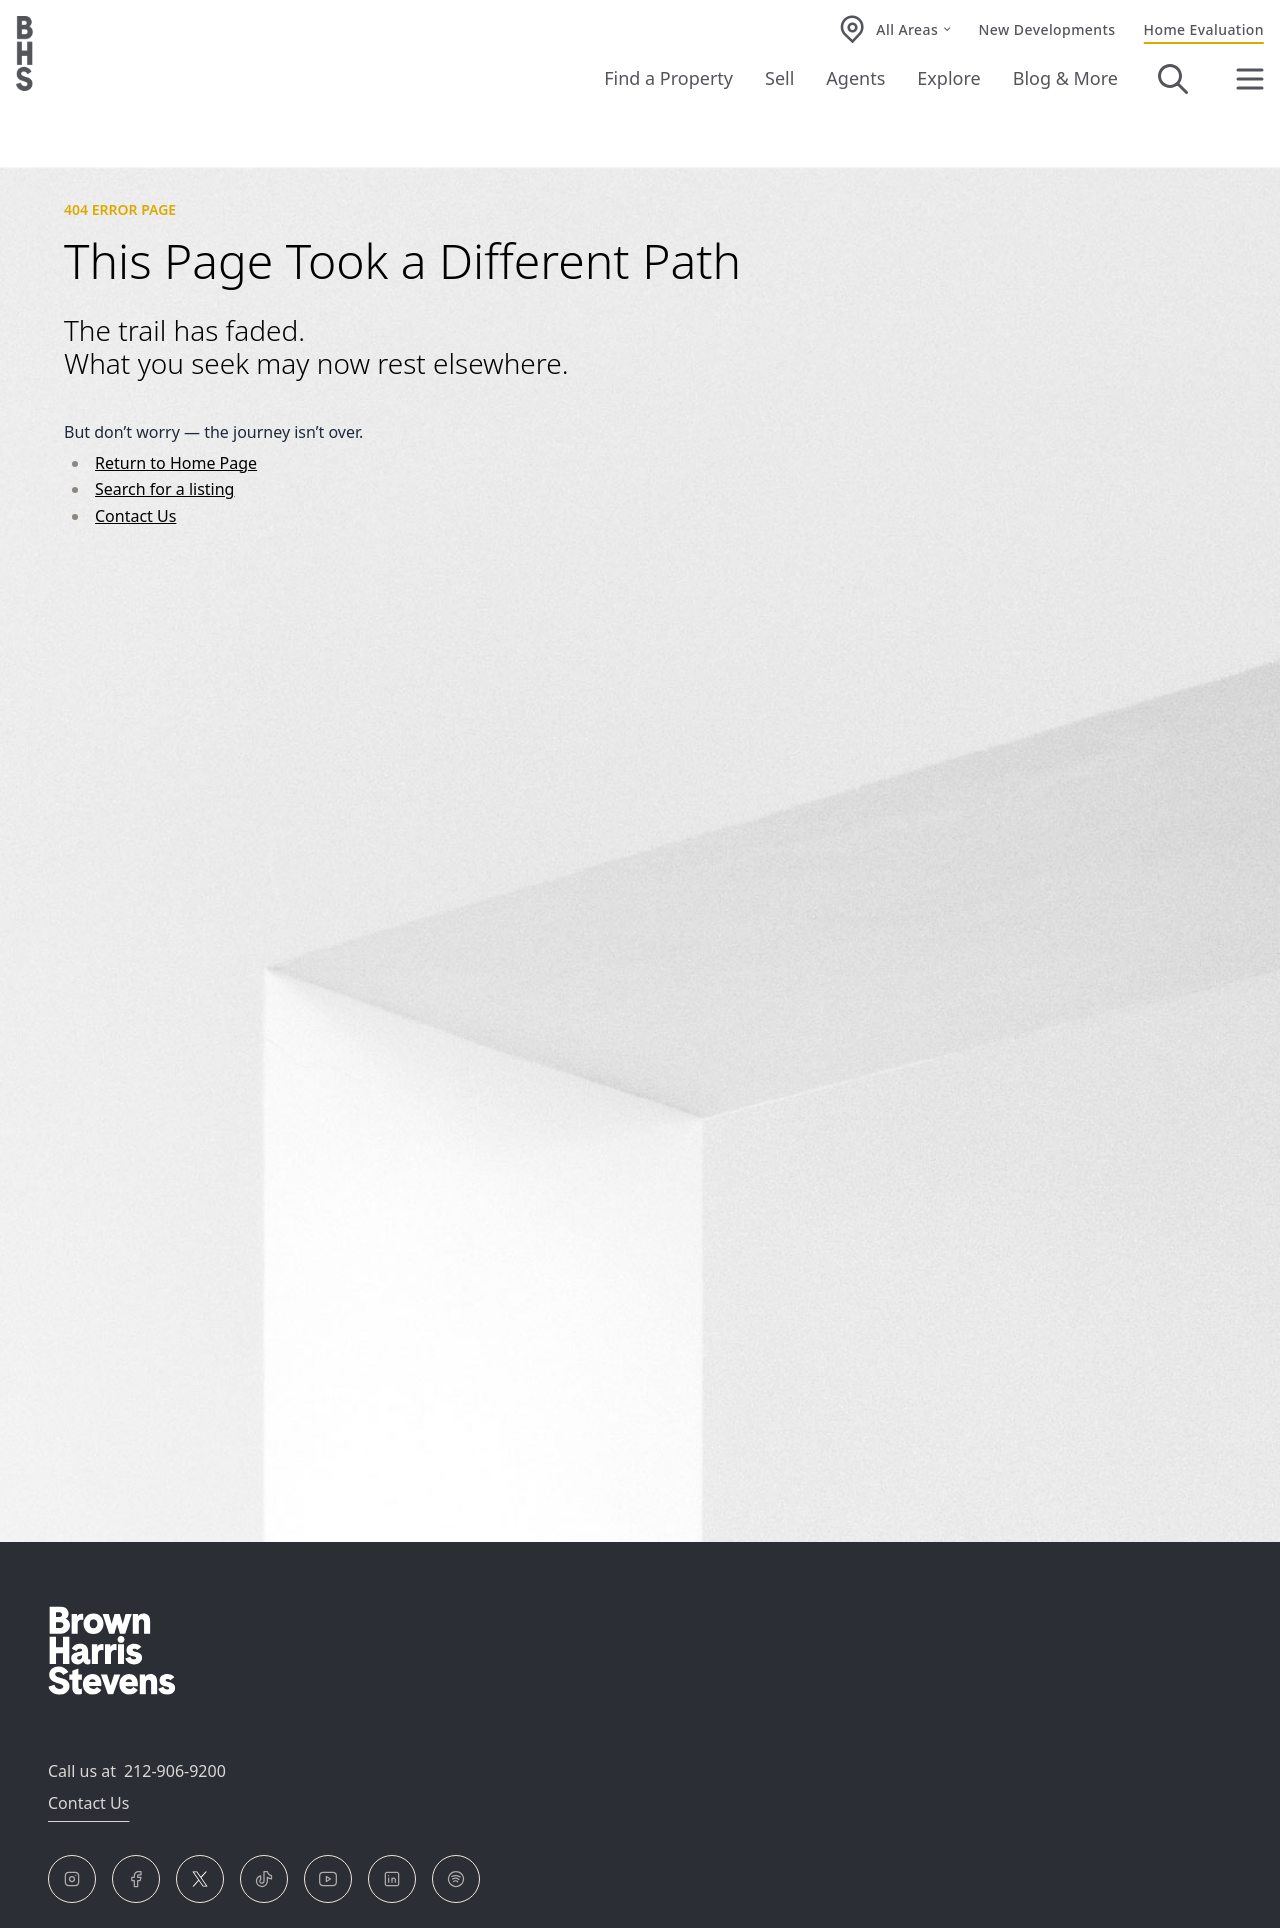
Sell (779, 78)
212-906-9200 (175, 1771)
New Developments (1047, 29)
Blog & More (1065, 78)
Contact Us (135, 516)
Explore (948, 78)
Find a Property (668, 78)
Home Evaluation (1204, 29)
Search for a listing (164, 489)
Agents (855, 78)
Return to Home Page (176, 463)
